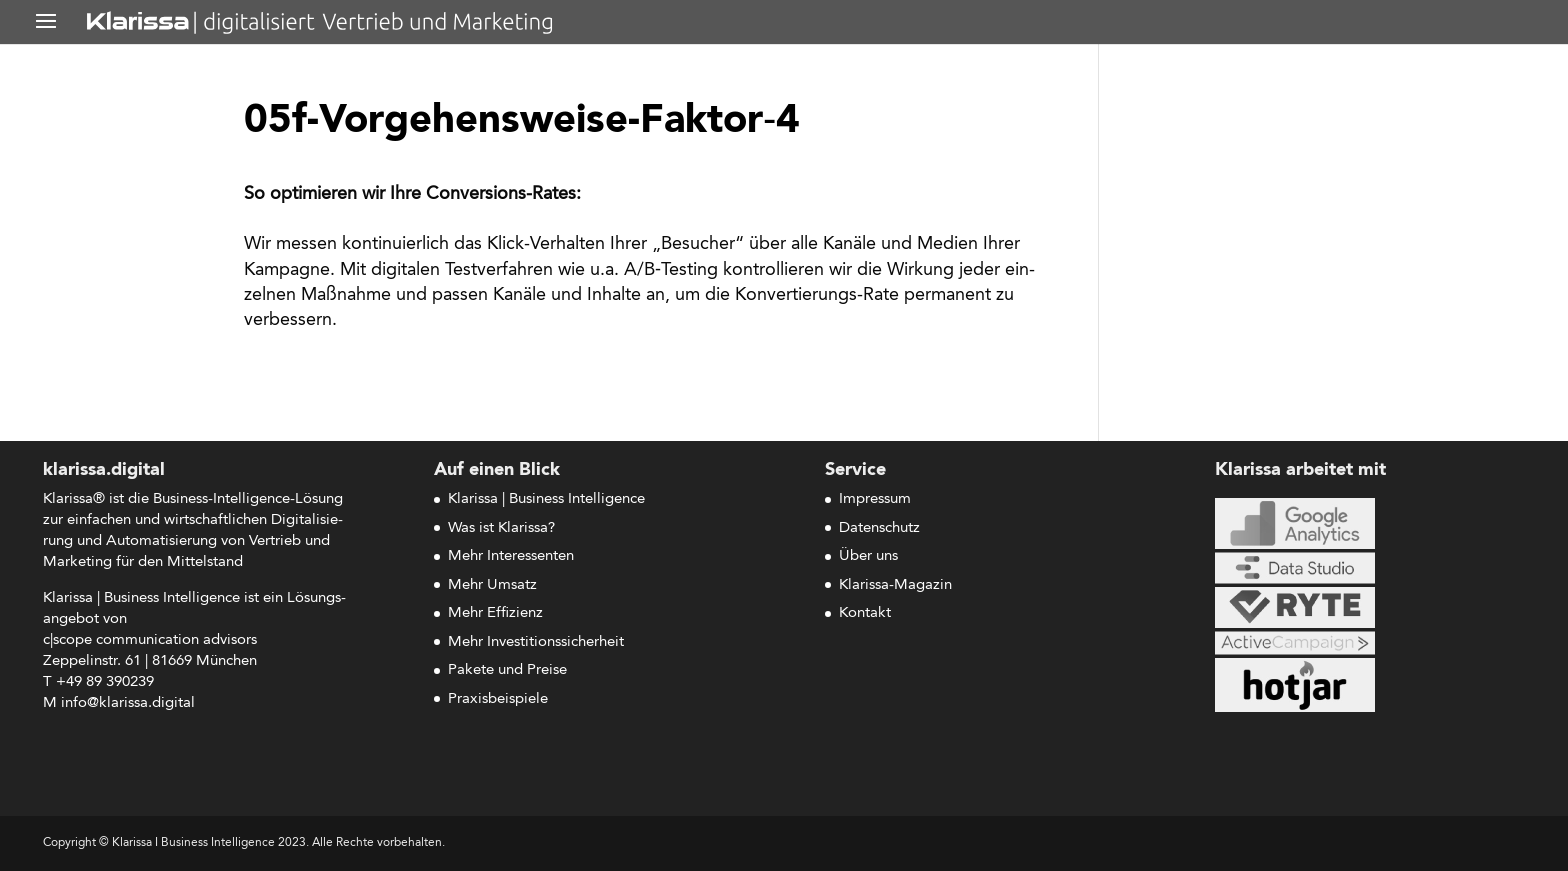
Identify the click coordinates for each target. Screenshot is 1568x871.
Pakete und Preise (507, 670)
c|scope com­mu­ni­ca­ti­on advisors (150, 640)
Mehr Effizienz (495, 613)
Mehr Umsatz (492, 585)
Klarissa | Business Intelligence (546, 499)
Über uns (868, 556)
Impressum (875, 499)
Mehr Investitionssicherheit (536, 642)
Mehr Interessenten (511, 556)
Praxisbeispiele (498, 699)
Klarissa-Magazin (895, 585)
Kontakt (865, 613)
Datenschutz (879, 528)
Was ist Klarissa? (501, 528)
